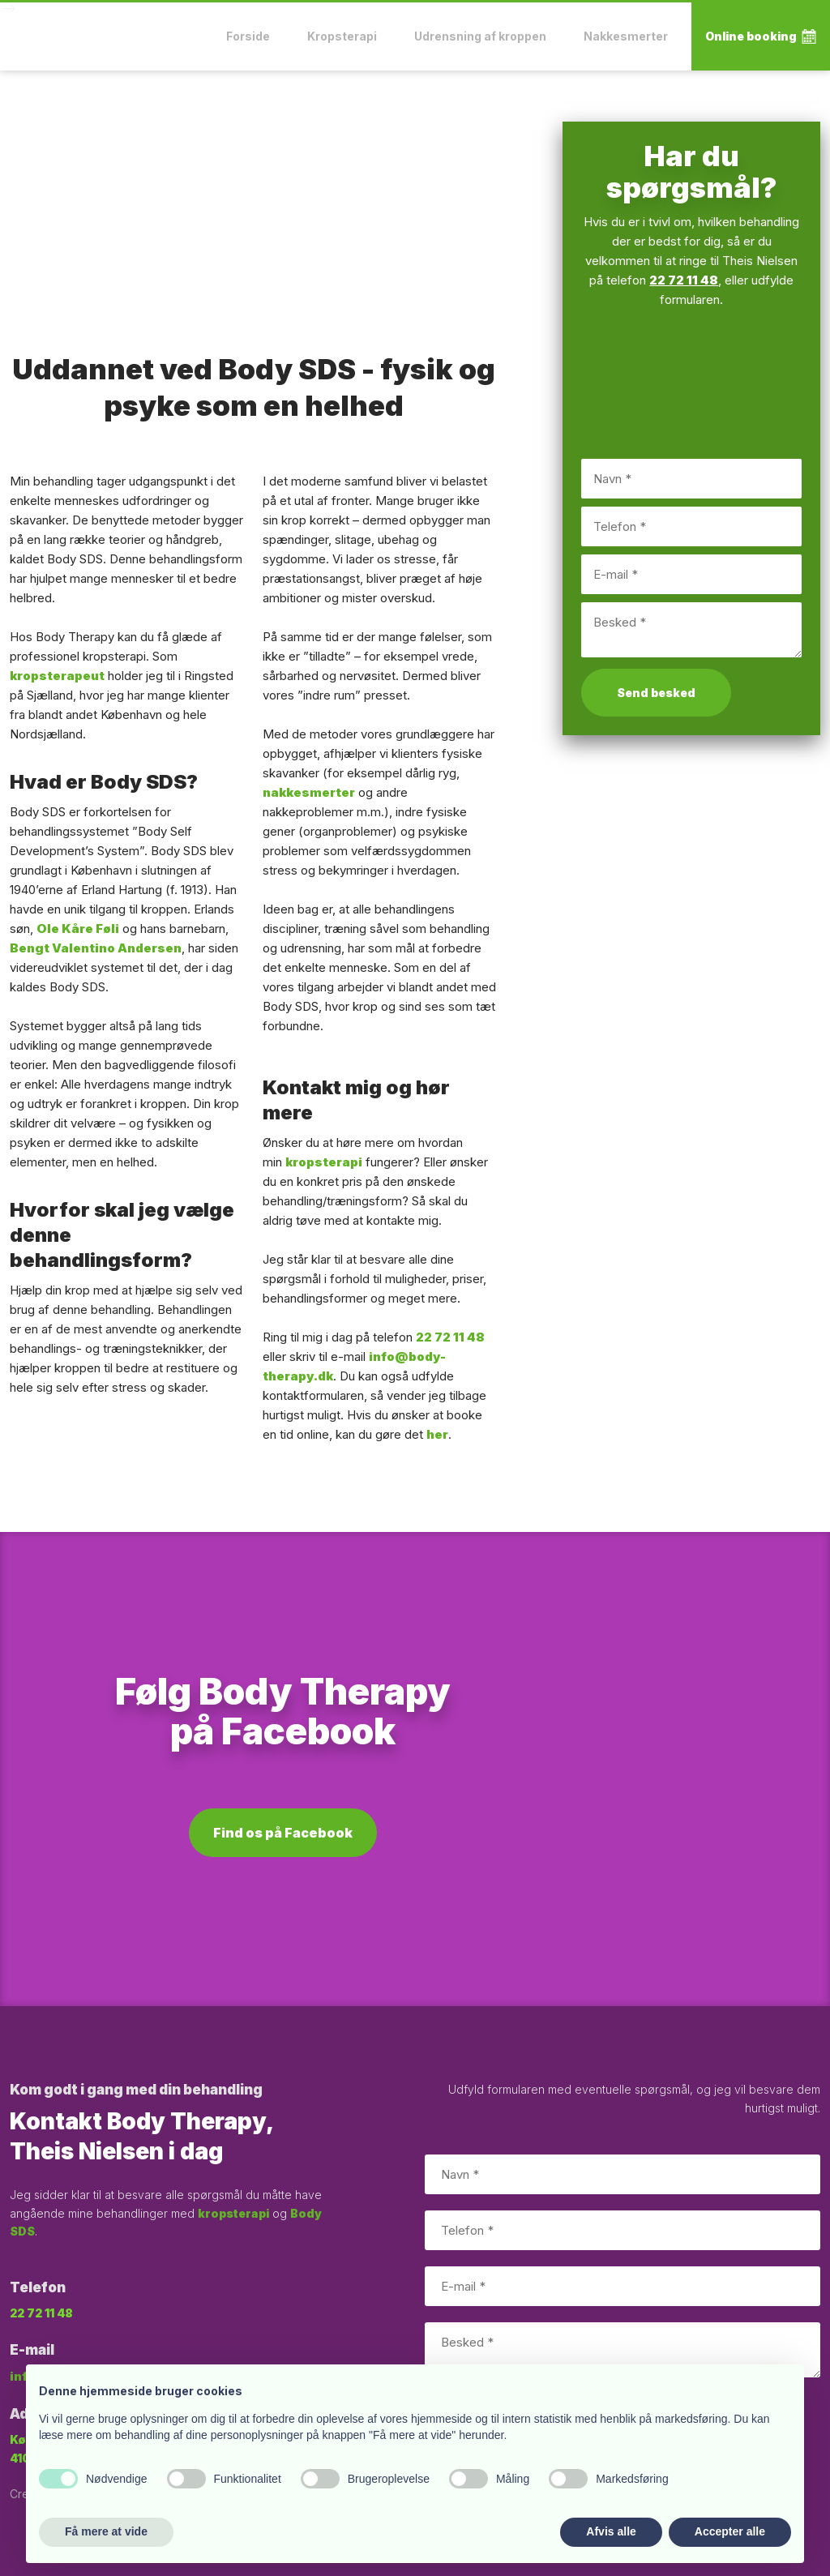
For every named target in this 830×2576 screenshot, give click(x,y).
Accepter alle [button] (730, 2531)
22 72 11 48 (450, 1337)
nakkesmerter (309, 792)
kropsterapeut (57, 675)
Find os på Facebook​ (283, 1833)
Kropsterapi (342, 36)
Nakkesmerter (626, 36)
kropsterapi (323, 1162)
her (437, 1434)
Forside (248, 36)
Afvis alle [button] (610, 2531)
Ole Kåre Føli (77, 928)
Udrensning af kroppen (480, 36)
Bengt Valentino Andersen (96, 948)
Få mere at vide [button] (106, 2531)
